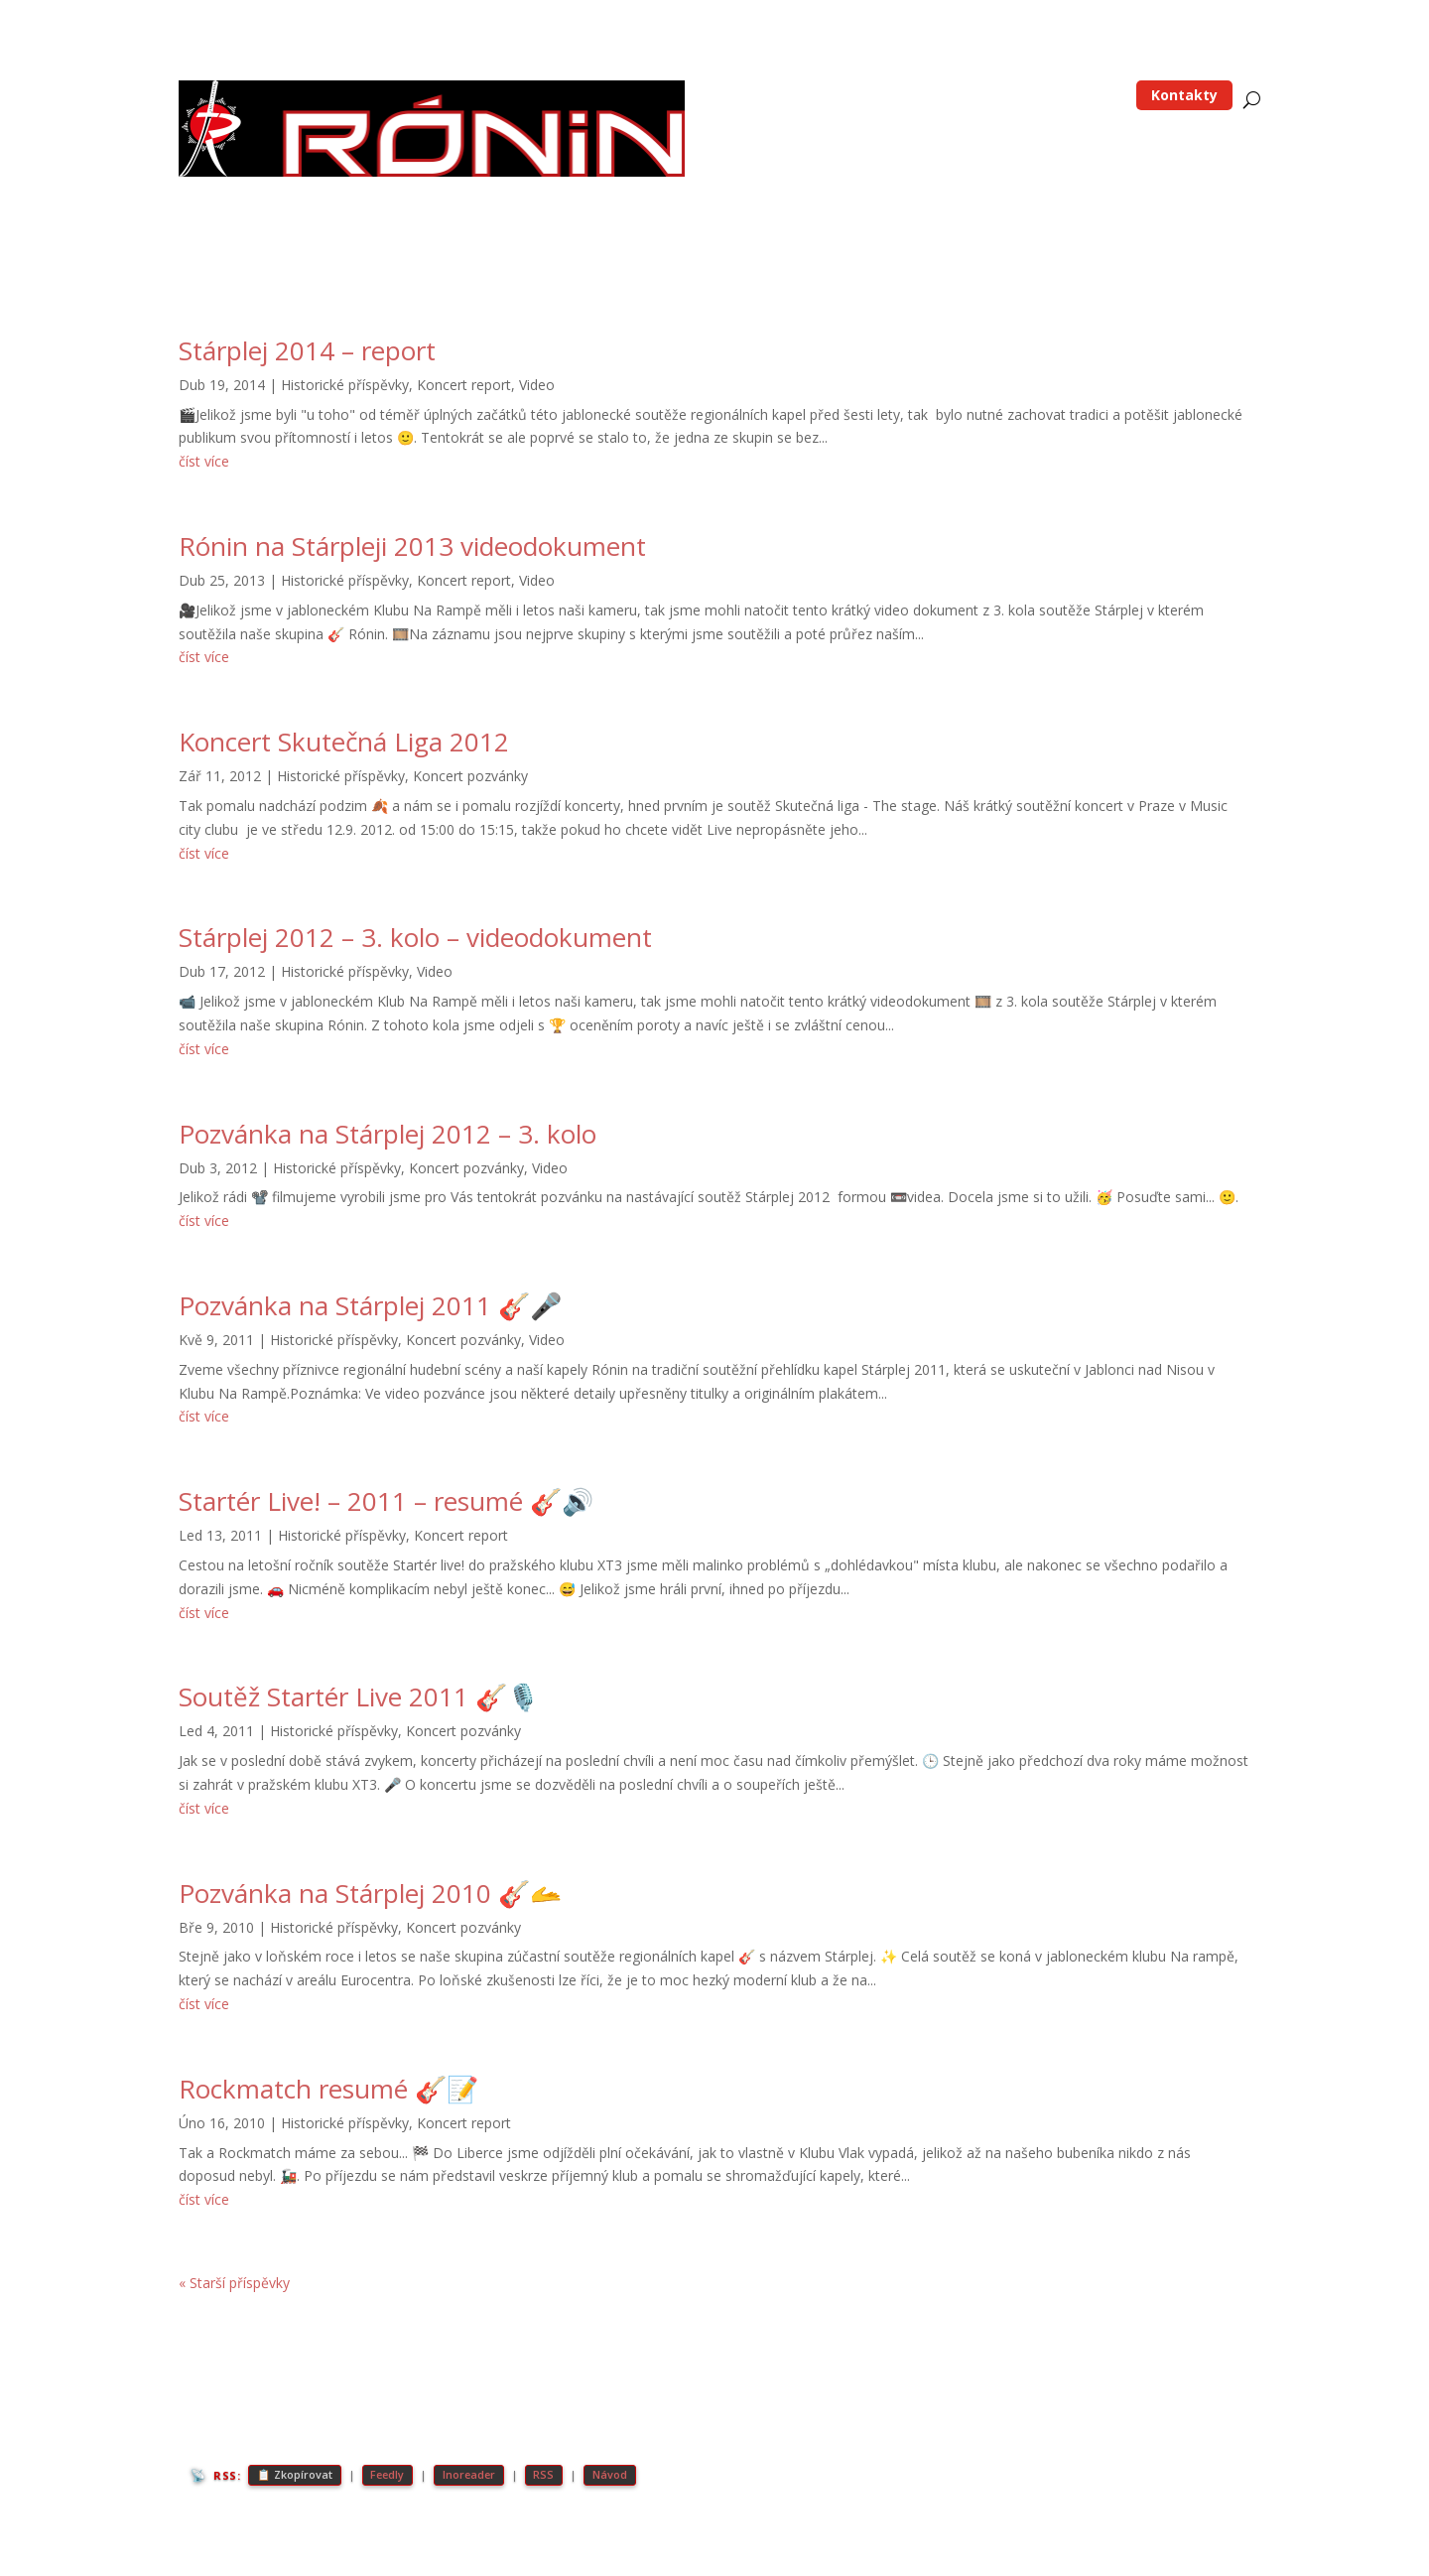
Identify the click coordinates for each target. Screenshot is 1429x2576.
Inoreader (474, 2475)
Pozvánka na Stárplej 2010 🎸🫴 (370, 1893)
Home (776, 96)
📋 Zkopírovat (295, 2475)
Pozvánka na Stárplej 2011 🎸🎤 (370, 1305)
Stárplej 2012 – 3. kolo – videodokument (415, 937)
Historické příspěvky (345, 384)
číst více (204, 461)
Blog (832, 96)
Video (537, 384)
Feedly (390, 2475)
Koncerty (1009, 96)
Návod (616, 2475)
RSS (550, 2475)
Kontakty (1184, 94)
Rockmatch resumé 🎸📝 (328, 2088)
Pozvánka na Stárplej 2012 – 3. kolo (387, 1134)
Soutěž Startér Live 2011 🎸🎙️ (359, 1696)
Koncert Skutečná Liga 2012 (344, 741)
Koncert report (464, 384)
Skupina (914, 96)
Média (1080, 96)
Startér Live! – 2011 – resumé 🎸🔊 (386, 1501)
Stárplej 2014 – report (307, 350)
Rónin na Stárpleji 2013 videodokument (412, 546)
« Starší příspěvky (234, 2282)
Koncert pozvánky (470, 775)
